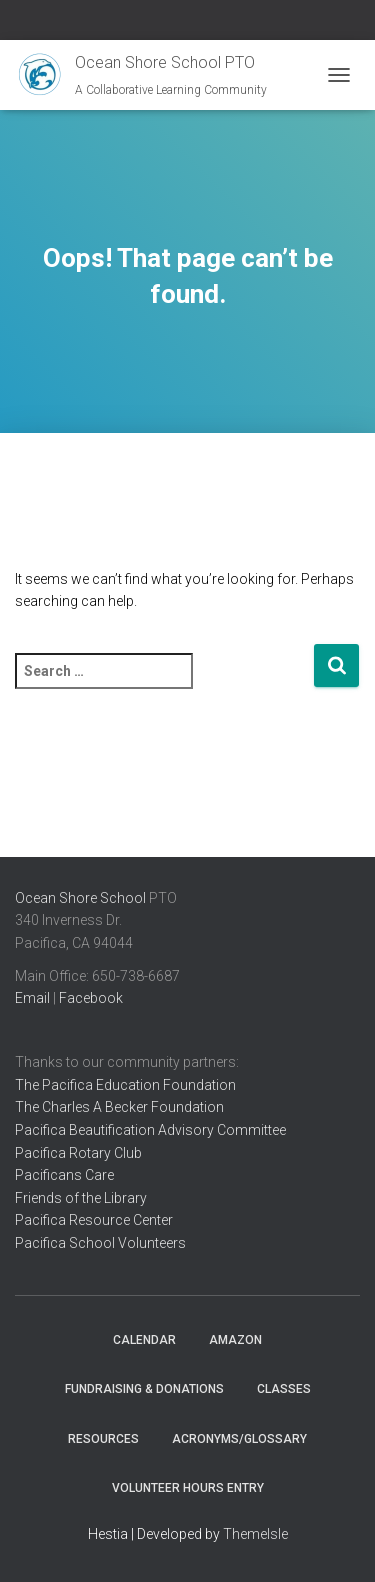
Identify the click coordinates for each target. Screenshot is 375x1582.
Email (32, 998)
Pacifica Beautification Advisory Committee (150, 1130)
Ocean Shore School (80, 898)
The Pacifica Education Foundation (125, 1085)
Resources (103, 1439)
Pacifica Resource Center (94, 1220)
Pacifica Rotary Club (78, 1153)
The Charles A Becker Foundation (119, 1107)
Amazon (235, 1340)
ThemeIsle (255, 1534)
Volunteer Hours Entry (188, 1488)
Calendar (144, 1340)
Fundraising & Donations (144, 1389)
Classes (284, 1389)
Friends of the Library (81, 1198)
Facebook (91, 998)
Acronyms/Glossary (239, 1439)
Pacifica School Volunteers (100, 1243)
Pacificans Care (64, 1175)
